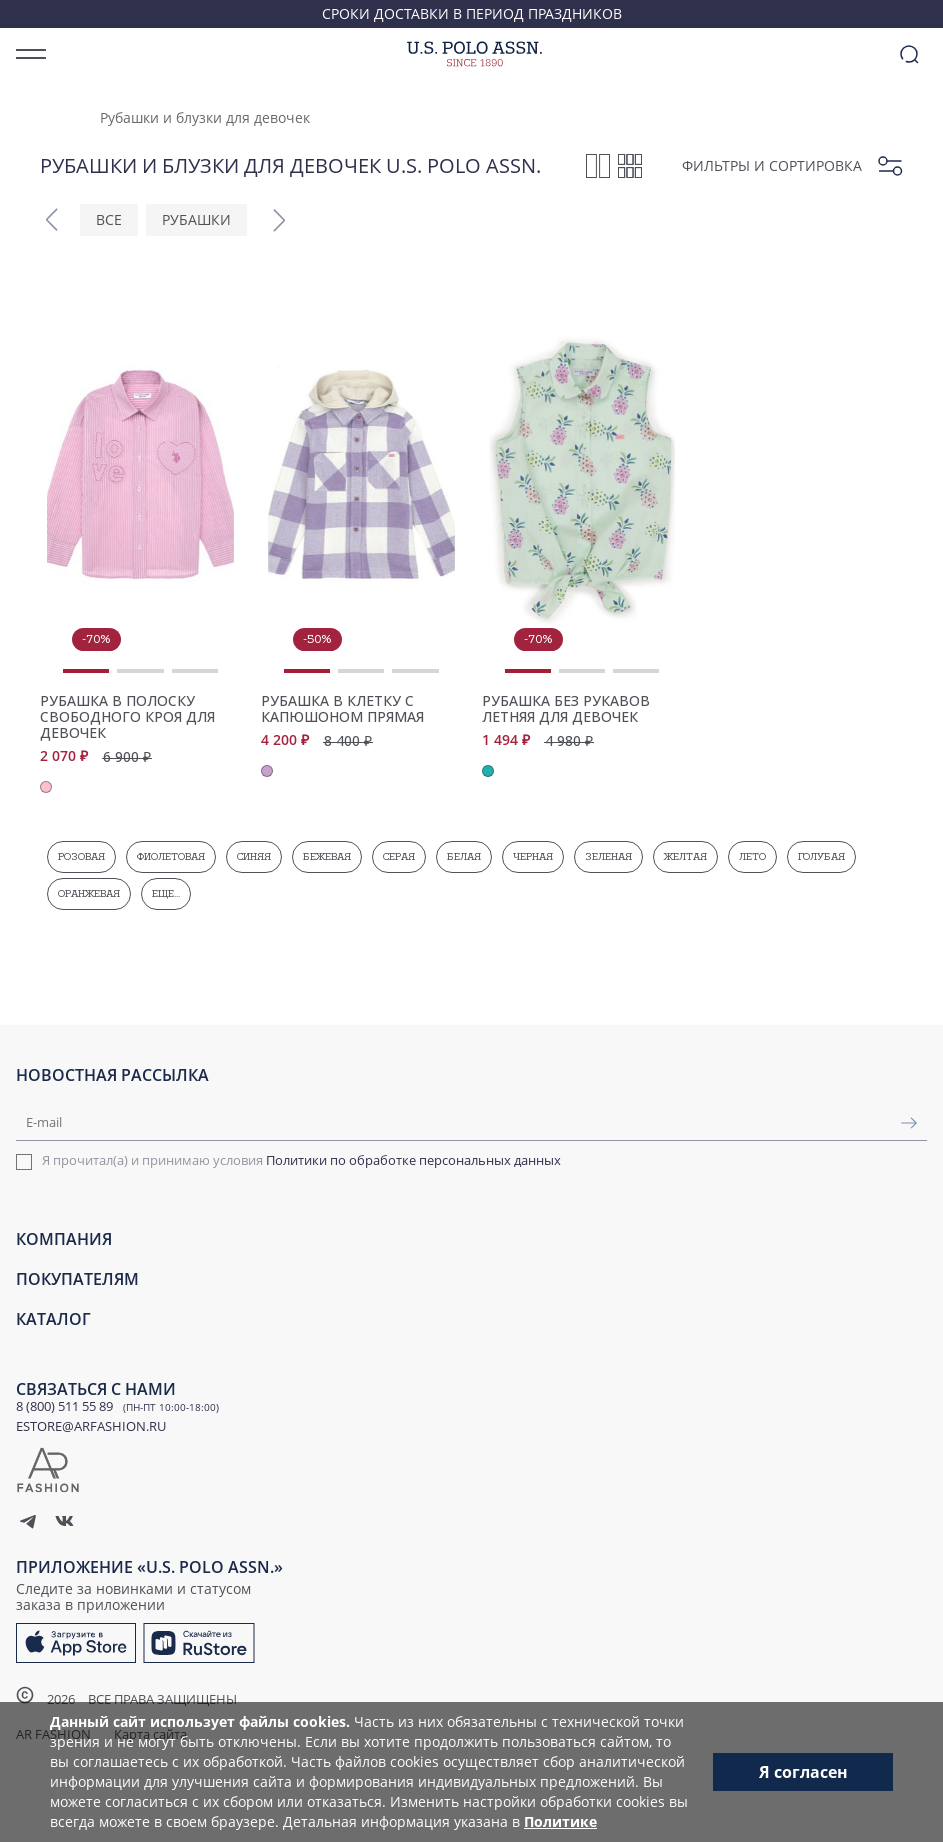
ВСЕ (109, 219)
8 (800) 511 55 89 (64, 1406)
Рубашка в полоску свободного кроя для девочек (127, 717)
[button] (52, 220)
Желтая (685, 857)
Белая (464, 857)
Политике (560, 1821)
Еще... (166, 894)
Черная (533, 857)
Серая (399, 857)
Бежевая (327, 857)
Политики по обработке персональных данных (413, 1160)
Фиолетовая (171, 857)
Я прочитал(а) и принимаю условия (301, 1160)
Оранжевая (89, 894)
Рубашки (196, 219)
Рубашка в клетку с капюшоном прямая (342, 709)
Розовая (81, 857)
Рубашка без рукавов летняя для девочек (566, 709)
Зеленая (608, 857)
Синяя (254, 857)
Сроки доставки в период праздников (472, 13)
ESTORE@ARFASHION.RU (91, 1426)
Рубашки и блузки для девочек (205, 117)
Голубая (821, 857)
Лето (752, 857)
